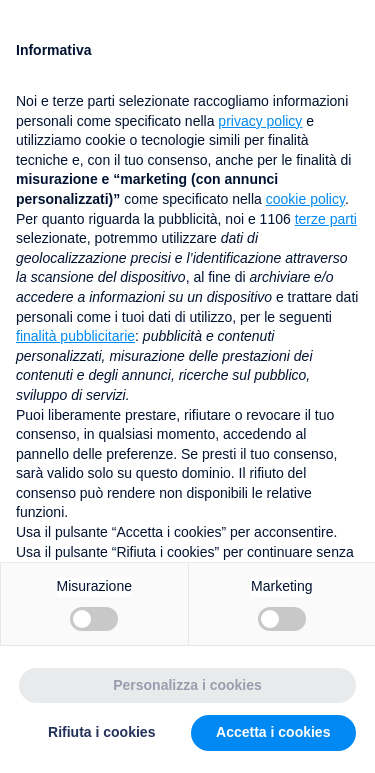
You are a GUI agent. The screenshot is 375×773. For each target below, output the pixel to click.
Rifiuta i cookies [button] (101, 732)
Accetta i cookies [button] (273, 732)
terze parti (326, 219)
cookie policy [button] (305, 199)
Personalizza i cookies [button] (187, 685)
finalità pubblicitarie (75, 336)
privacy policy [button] (260, 121)
